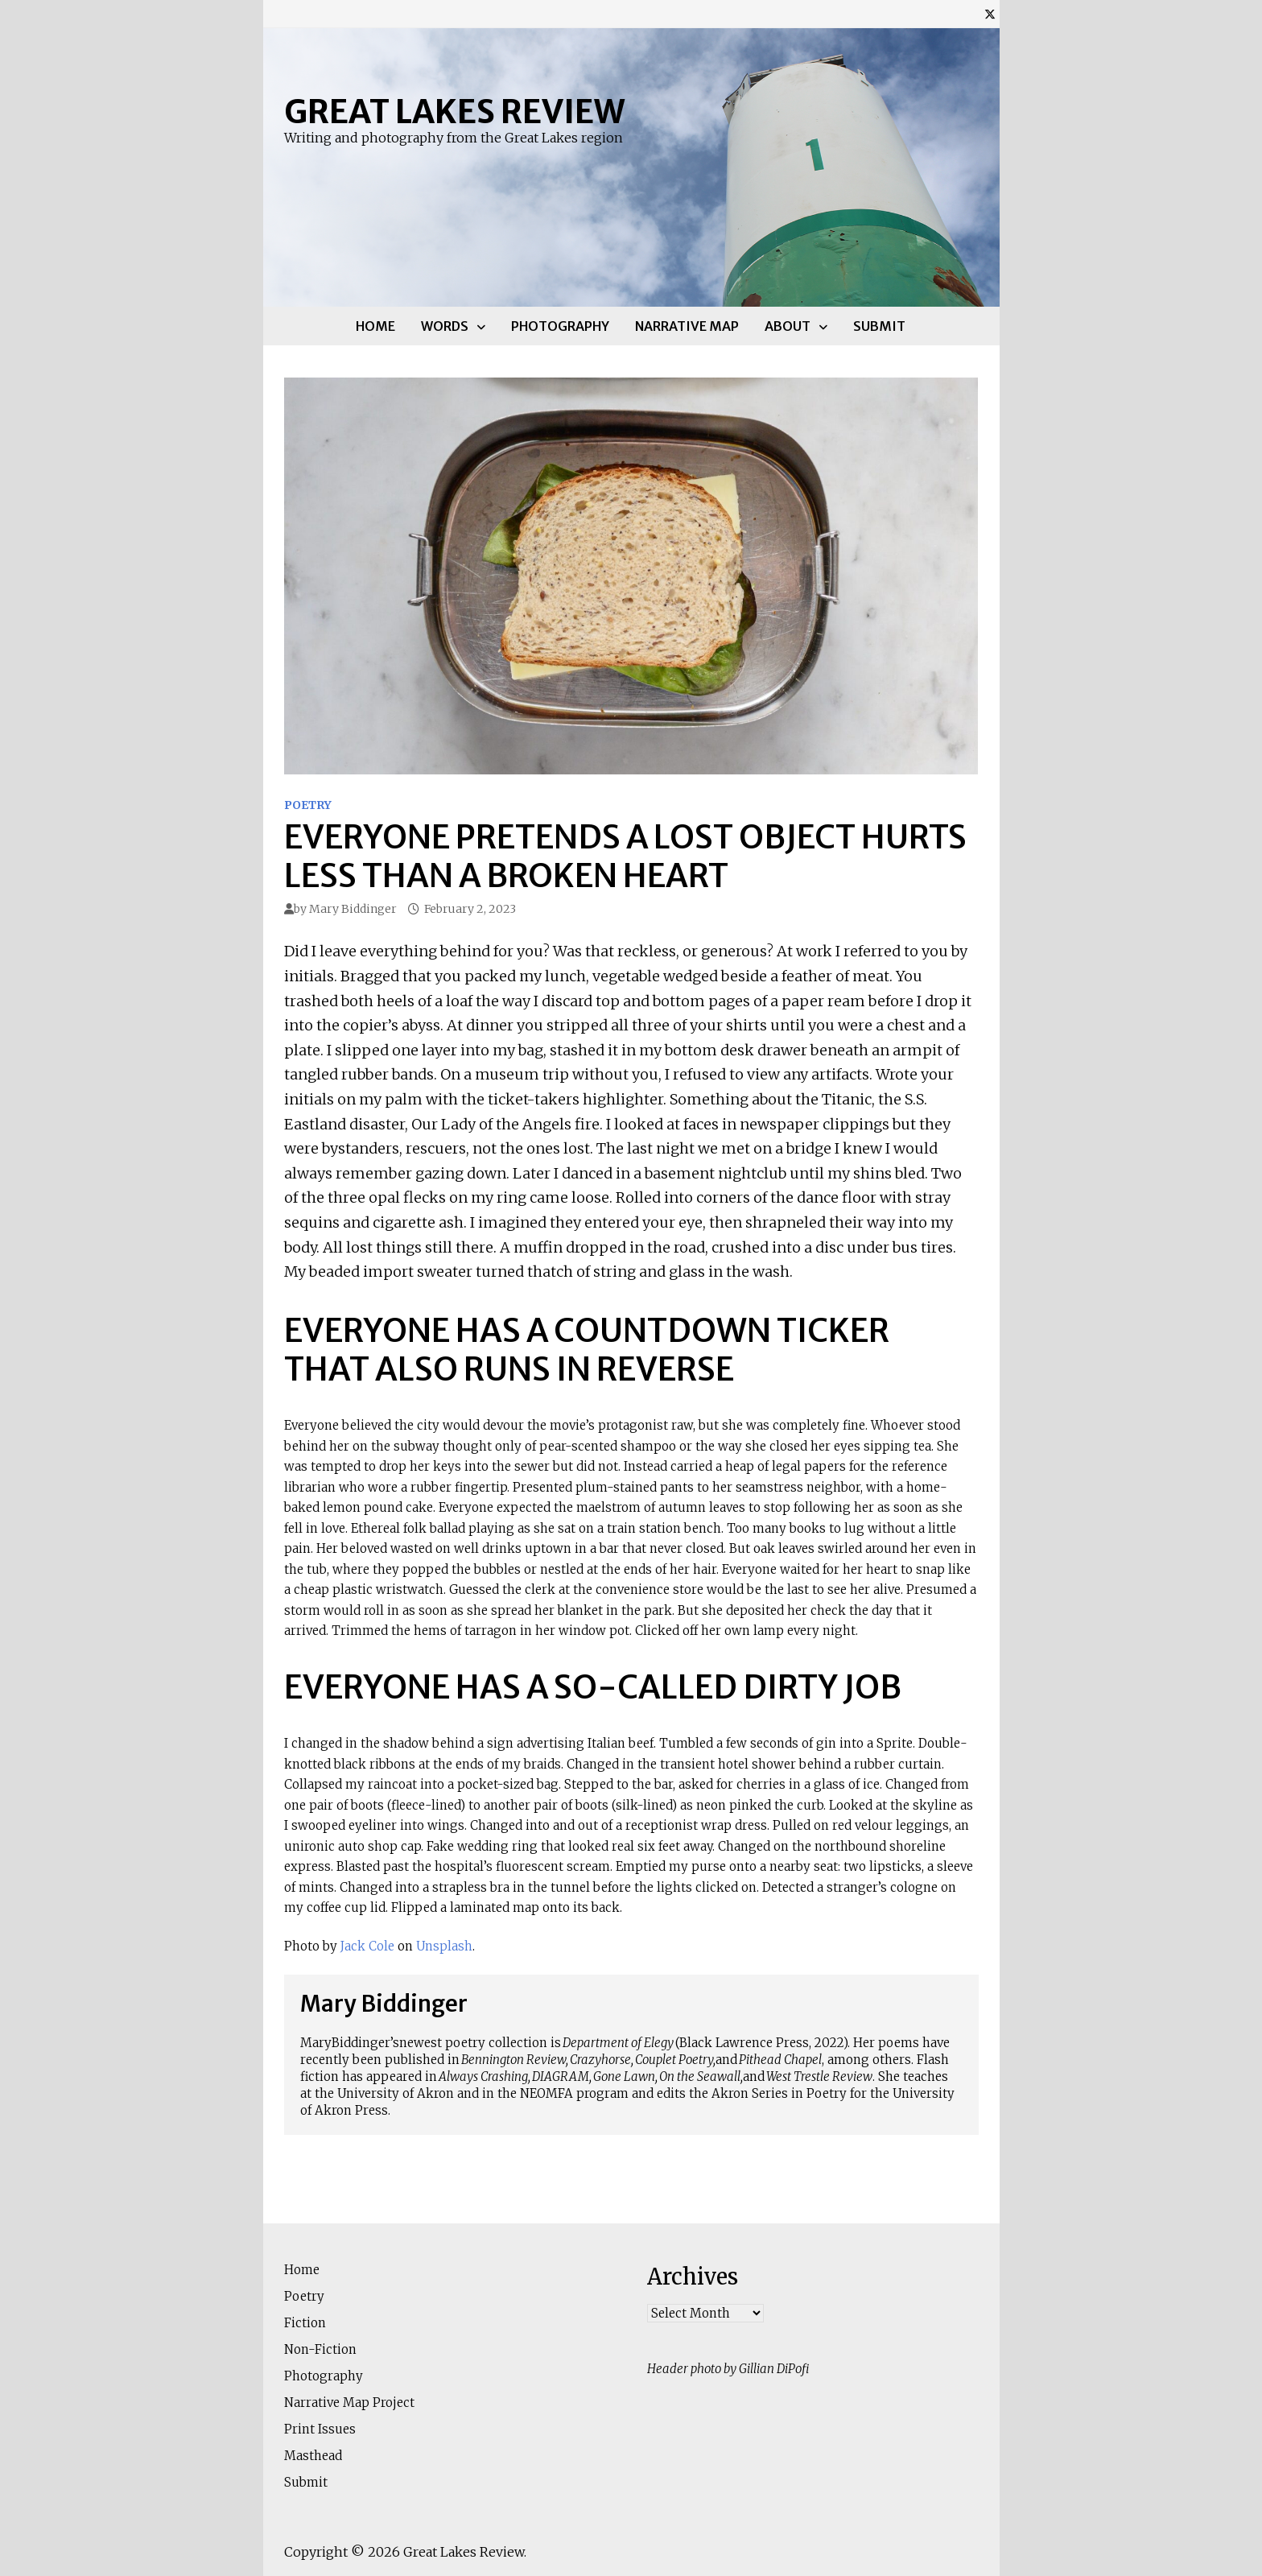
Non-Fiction (320, 2349)
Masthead (313, 2455)
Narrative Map (687, 326)
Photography (560, 326)
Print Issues (320, 2429)
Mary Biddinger (353, 909)
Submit (879, 326)
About (787, 326)
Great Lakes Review (454, 112)
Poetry (308, 805)
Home (375, 326)
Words (444, 326)
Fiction (305, 2322)
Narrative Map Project (349, 2402)
